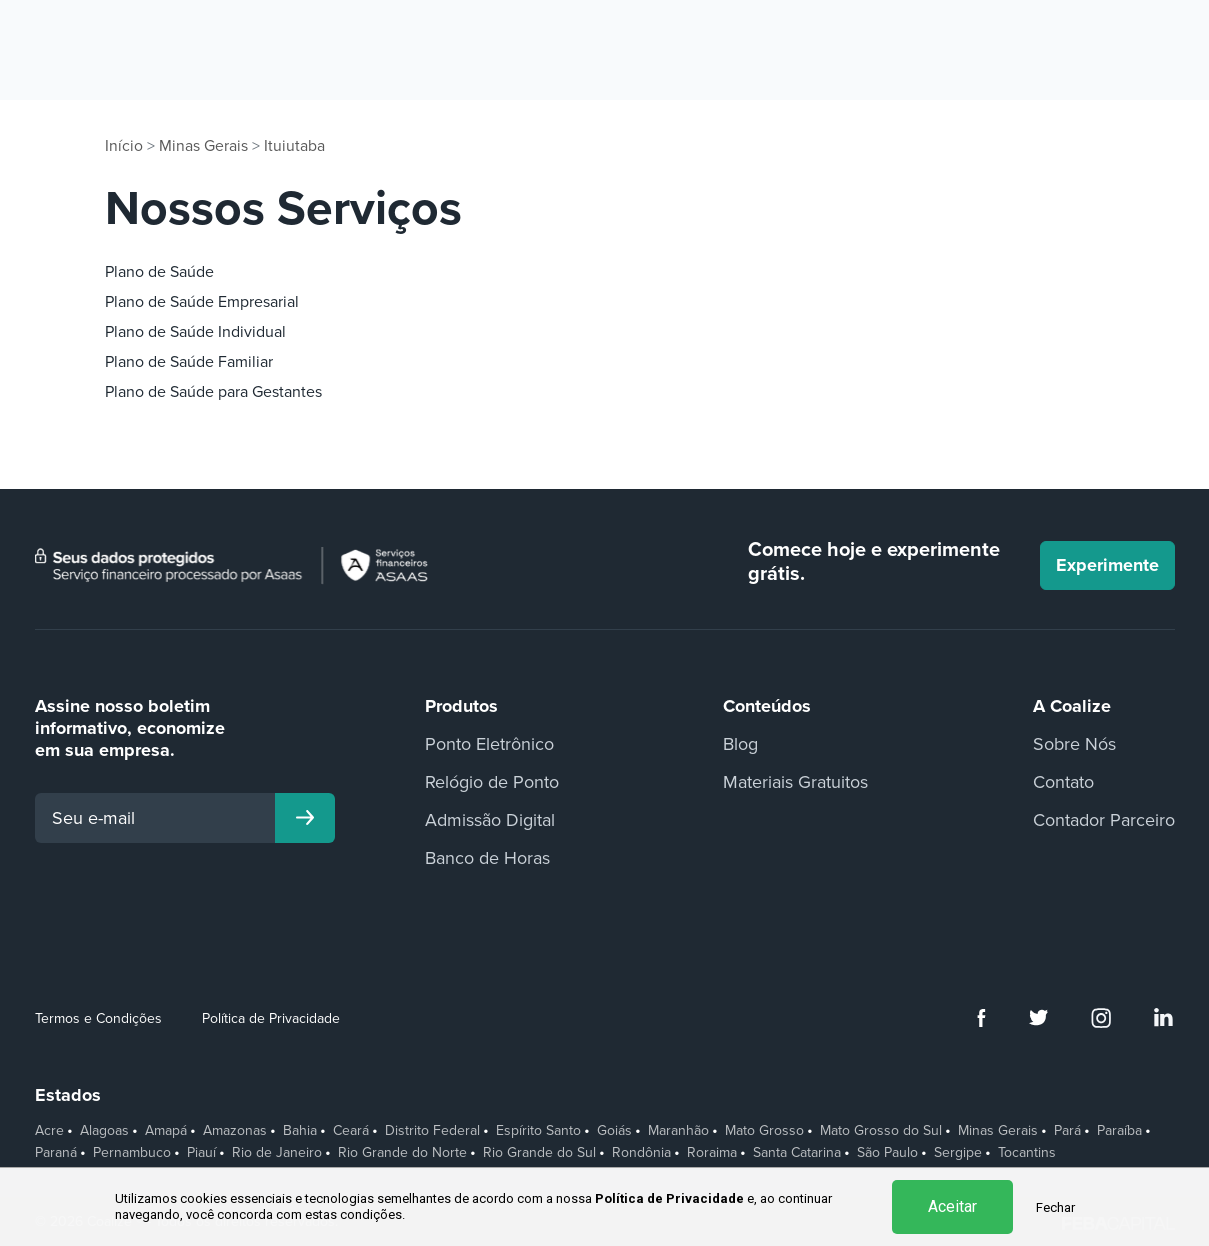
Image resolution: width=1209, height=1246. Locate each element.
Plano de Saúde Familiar (189, 361)
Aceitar (952, 1206)
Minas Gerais (203, 146)
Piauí (201, 1152)
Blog (740, 743)
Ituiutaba (294, 146)
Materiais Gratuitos (795, 781)
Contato (1063, 781)
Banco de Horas (487, 857)
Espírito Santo (538, 1131)
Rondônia (641, 1152)
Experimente (1107, 565)
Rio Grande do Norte (402, 1152)
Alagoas (104, 1131)
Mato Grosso (764, 1131)
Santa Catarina (797, 1152)
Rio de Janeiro (277, 1152)
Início (124, 146)
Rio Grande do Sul (539, 1152)
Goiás (614, 1131)
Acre (49, 1131)
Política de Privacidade (271, 1017)
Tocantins (1027, 1153)
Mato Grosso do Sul (881, 1131)
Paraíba (1119, 1131)
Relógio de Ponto (492, 781)
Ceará (351, 1131)
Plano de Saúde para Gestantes (213, 391)
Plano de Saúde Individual (195, 331)
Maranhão (678, 1131)
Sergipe (958, 1152)
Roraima (712, 1152)
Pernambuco (132, 1152)
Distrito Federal (432, 1131)
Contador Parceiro (1104, 819)
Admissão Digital (490, 819)
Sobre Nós (1074, 743)
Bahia (300, 1131)
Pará (1067, 1131)
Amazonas (235, 1131)
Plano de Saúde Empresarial (202, 301)
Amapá (166, 1131)
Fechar (1055, 1207)
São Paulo (887, 1152)
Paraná (56, 1152)
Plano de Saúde (159, 271)
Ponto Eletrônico (489, 743)
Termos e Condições (98, 1017)
